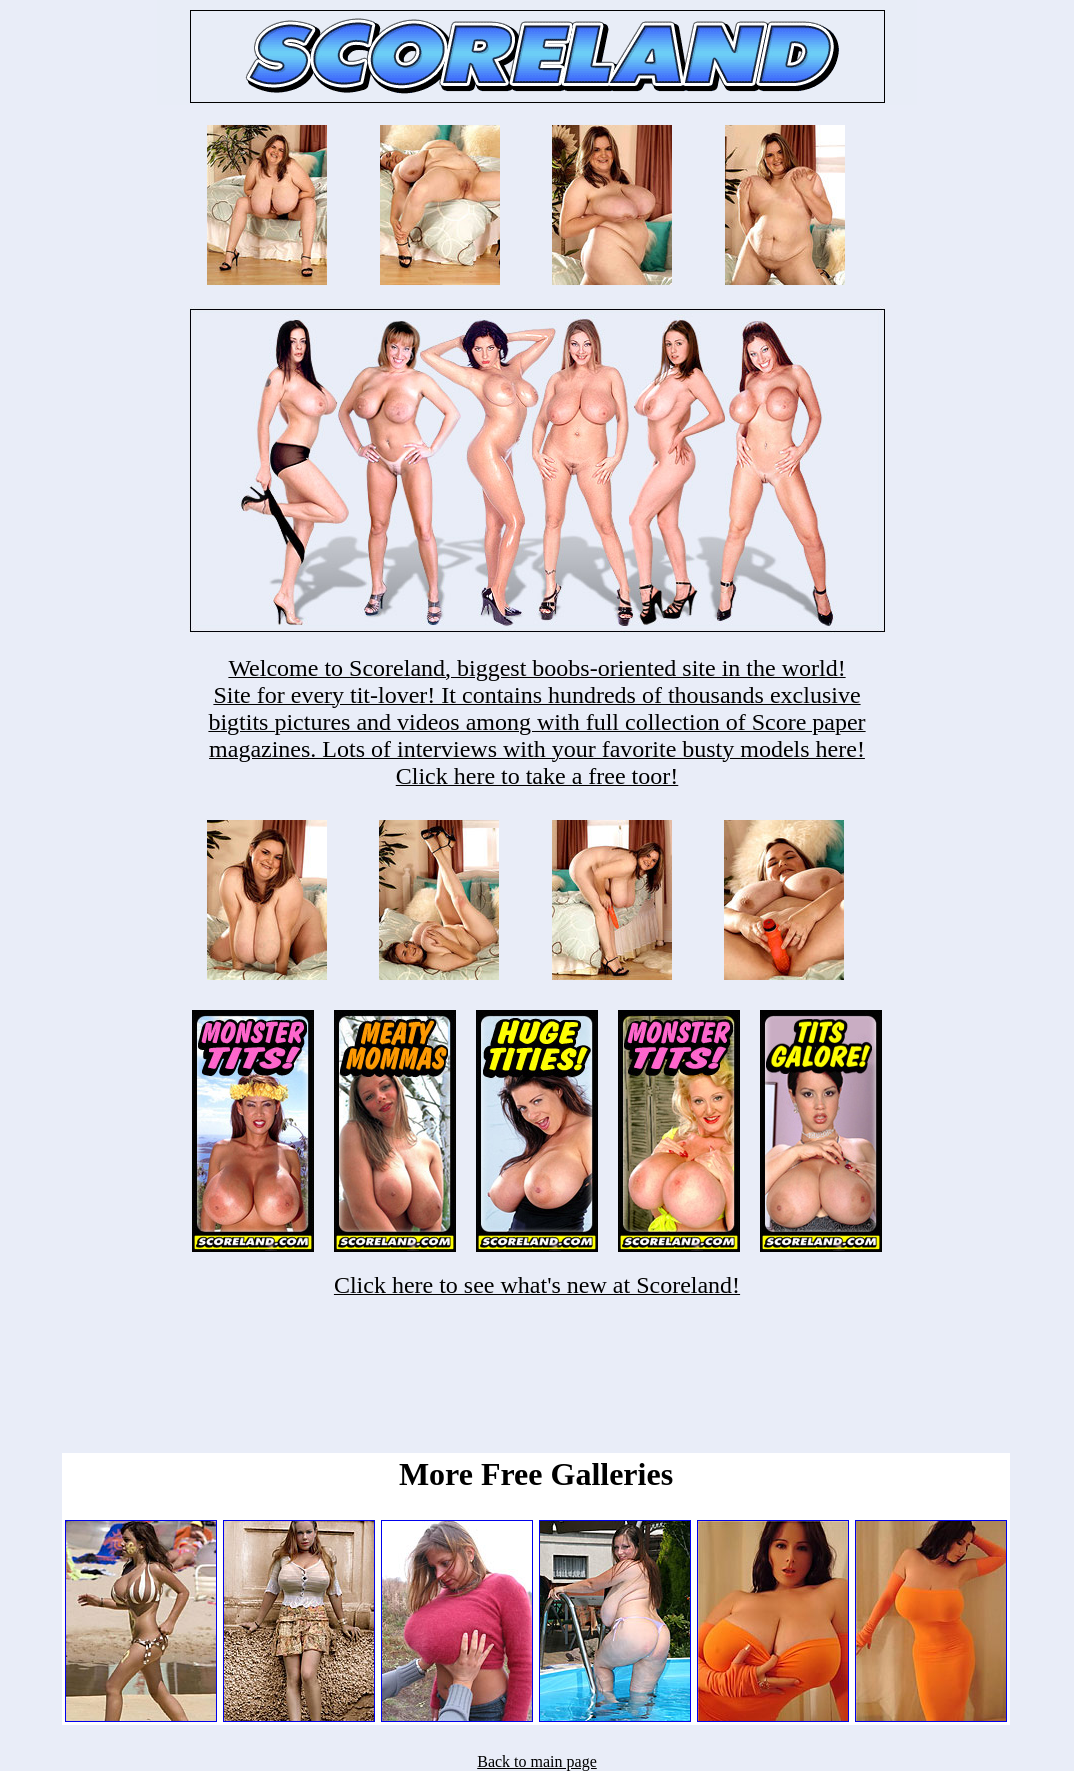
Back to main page (537, 1761)
